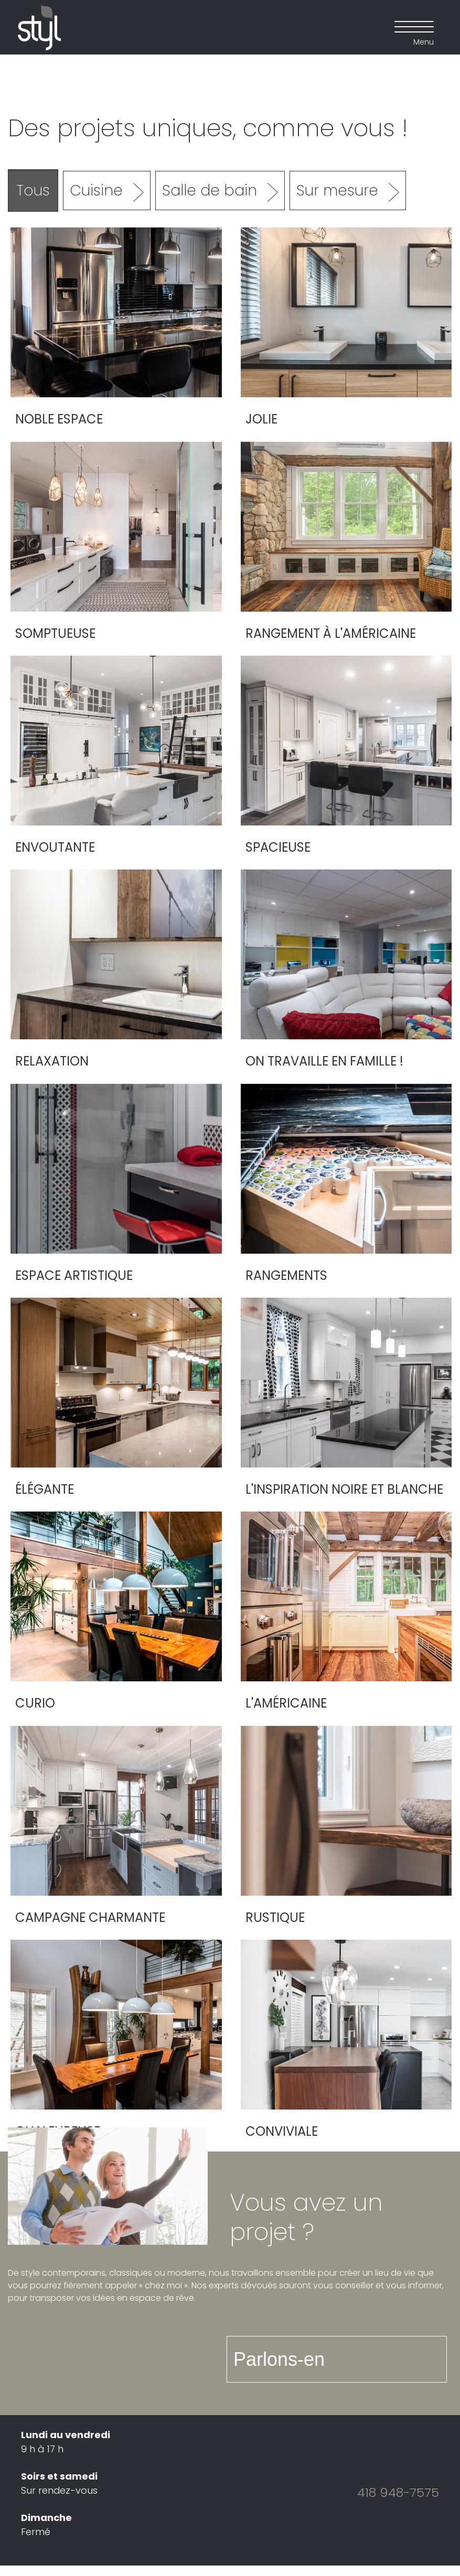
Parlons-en (279, 2359)
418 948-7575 (398, 2492)
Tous (33, 190)
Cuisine (96, 190)
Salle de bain (209, 190)
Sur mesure (337, 190)
